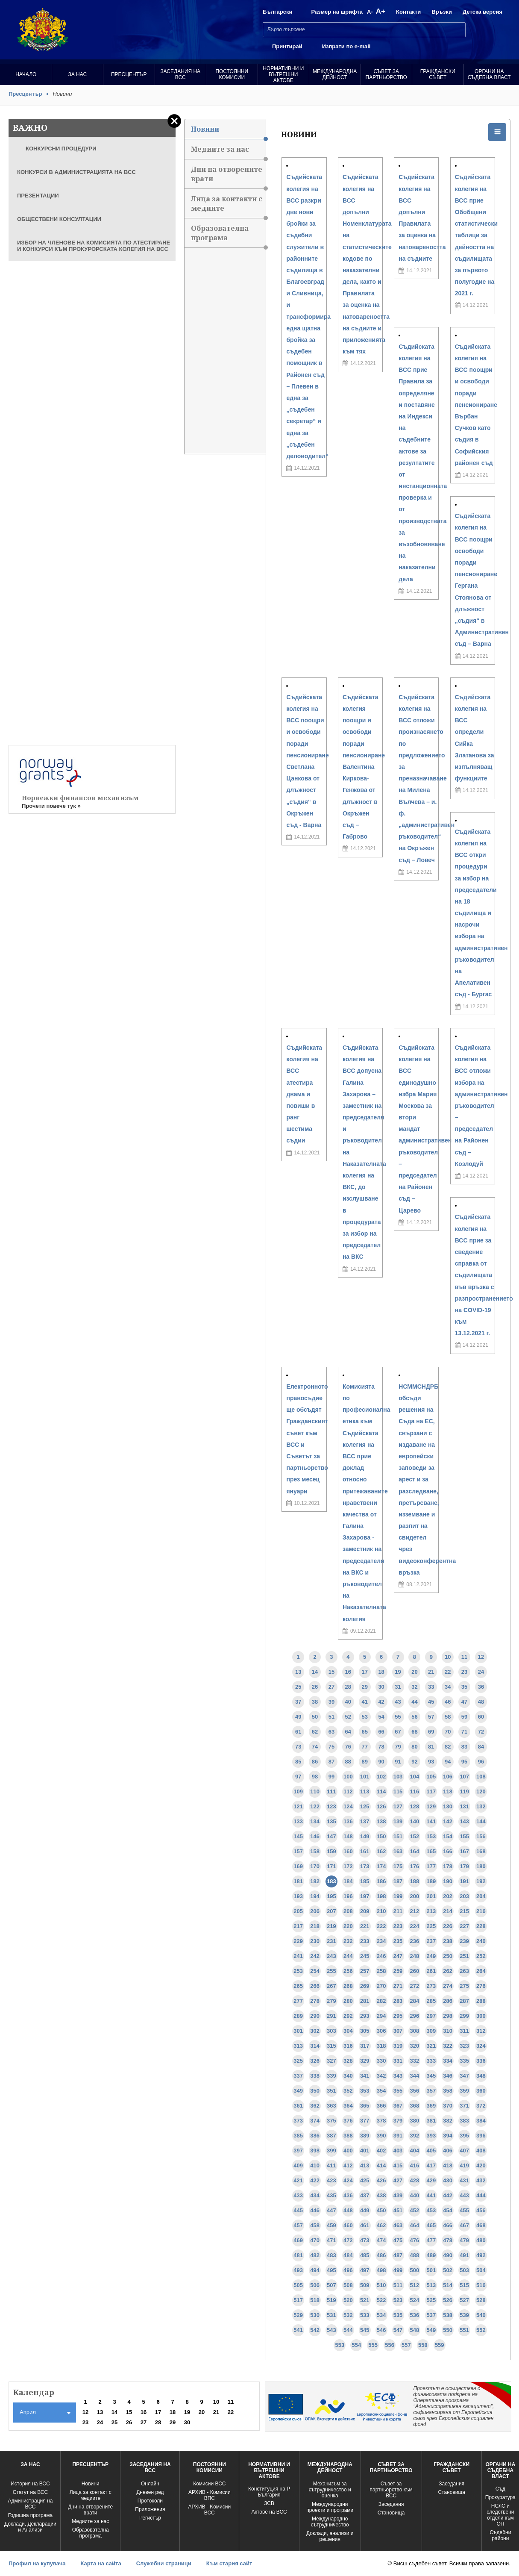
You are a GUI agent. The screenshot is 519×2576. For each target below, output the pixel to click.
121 (298, 1806)
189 (431, 1881)
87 (331, 1761)
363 (331, 2105)
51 (331, 1716)
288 (481, 2001)
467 (464, 2225)
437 (364, 2195)
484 (348, 2255)
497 (364, 2270)
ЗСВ (269, 2503)
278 (315, 2001)
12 (481, 1657)
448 (348, 2210)
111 (331, 1791)
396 (481, 2135)
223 (398, 1926)
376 (348, 2120)
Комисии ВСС (209, 2484)
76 (348, 1746)
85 (298, 1761)
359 (464, 2090)
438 (381, 2195)
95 (464, 1761)
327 (331, 2061)
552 (481, 2330)
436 (348, 2195)
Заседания (391, 2504)
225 (431, 1926)
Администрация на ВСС (30, 2504)
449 (364, 2210)
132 (481, 1806)
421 (298, 2180)
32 (414, 1687)
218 (315, 1926)
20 (414, 1672)
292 (348, 2016)
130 (447, 1806)
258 (381, 1971)
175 (398, 1866)
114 (381, 1791)
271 (398, 1986)
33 (431, 1687)
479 (464, 2240)
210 (381, 1911)
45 (431, 1702)
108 (481, 1776)
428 (414, 2180)
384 (481, 2120)
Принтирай (287, 46)
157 (298, 1851)
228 (481, 1926)
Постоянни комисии (231, 74)
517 (298, 2300)
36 (481, 1687)
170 (315, 1866)
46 (448, 1702)
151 (398, 1836)
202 (447, 1896)
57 (431, 1716)
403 (398, 2150)
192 (481, 1881)
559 (439, 2345)
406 (447, 2150)
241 (298, 1956)
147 (331, 1836)
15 (331, 1672)
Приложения (150, 2509)
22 (448, 1672)
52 (348, 1716)
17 (365, 1672)
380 (414, 2120)
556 (389, 2345)
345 (431, 2076)
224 (414, 1926)
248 (414, 1956)
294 (381, 2016)
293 (364, 2016)
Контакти (408, 12)
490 (447, 2255)
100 (348, 1776)
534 (381, 2315)
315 (331, 2046)
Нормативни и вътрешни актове (283, 74)
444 (481, 2195)
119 (464, 1791)
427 (398, 2180)
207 (331, 1911)
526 (447, 2300)
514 (447, 2285)
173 (364, 1866)
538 (447, 2315)
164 (414, 1851)
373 (298, 2120)
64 (348, 1731)
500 (414, 2270)
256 (348, 1971)
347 (464, 2076)
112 (348, 1791)
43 (398, 1702)
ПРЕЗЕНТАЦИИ (38, 195)
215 (464, 1911)
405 (431, 2150)
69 (431, 1731)
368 (414, 2105)
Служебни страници (163, 2563)
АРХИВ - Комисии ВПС (209, 2495)
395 (464, 2135)
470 (315, 2240)
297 (431, 2016)
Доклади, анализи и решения (329, 2536)
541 (298, 2330)
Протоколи (150, 2501)
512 (414, 2285)
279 (331, 2001)
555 (373, 2345)
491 (464, 2255)
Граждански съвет (437, 74)
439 (398, 2195)
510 (381, 2285)
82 (448, 1746)
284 (414, 2001)
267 (331, 1986)
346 (447, 2076)
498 (381, 2270)
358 (447, 2090)
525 (431, 2300)
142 (447, 1821)
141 (431, 1821)
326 (315, 2061)
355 (398, 2090)
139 (398, 1821)
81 (431, 1746)
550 (447, 2330)
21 (431, 1672)
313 (298, 2046)
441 (431, 2195)
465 (431, 2225)
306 (381, 2031)
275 (464, 1986)
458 (315, 2225)
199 (398, 1896)
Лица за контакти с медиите (228, 206)
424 (348, 2180)
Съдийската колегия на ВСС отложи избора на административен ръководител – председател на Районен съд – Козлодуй (481, 1105)
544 (348, 2330)
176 (414, 1866)
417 (431, 2165)
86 (315, 1761)
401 (364, 2150)
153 (431, 1836)
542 (315, 2330)
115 (398, 1791)
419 (464, 2165)
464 (414, 2225)
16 (348, 1672)
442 (447, 2195)
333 (431, 2061)
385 (298, 2135)
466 (447, 2225)
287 (464, 2001)
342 (381, 2076)
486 (381, 2255)
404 (414, 2150)
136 (348, 1821)
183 (331, 1881)
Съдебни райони (500, 2535)
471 (331, 2240)
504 (481, 2270)
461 (364, 2225)
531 (331, 2315)
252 (481, 1956)
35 (464, 1687)
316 (348, 2046)
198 (381, 1896)
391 (398, 2135)
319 (398, 2046)
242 (315, 1956)
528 (481, 2300)
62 (315, 1731)
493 (298, 2270)
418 (447, 2165)
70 (448, 1731)
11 (464, 1657)
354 (381, 2090)
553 (340, 2345)
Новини (228, 131)
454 (447, 2210)
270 (381, 1986)
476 (414, 2240)
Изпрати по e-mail (346, 46)
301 (298, 2031)
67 (398, 1731)
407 (464, 2150)
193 (298, 1896)
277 (298, 2001)
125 (364, 1806)
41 (365, 1702)
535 (398, 2315)
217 (298, 1926)
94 (448, 1761)
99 (331, 1776)
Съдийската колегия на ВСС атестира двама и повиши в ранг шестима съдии (304, 1094)
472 (348, 2240)
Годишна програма (30, 2515)
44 (414, 1702)
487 (398, 2255)
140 (414, 1821)
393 (431, 2135)
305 (364, 2031)
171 (331, 1866)
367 (398, 2105)
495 (331, 2270)
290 (315, 2016)
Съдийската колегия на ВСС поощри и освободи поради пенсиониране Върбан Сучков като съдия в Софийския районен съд (476, 404)
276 (481, 1986)
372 (481, 2105)
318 (381, 2046)
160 (348, 1851)
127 (398, 1806)
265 (298, 1986)
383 (464, 2120)
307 (398, 2031)
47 (464, 1702)
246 (381, 1956)
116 (414, 1791)
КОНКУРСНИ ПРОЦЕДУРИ (61, 148)
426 (381, 2180)
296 (414, 2016)
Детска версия (482, 12)
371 (464, 2105)
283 (398, 2001)
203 (464, 1896)
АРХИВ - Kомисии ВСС (209, 2510)
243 (331, 1956)
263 (464, 1971)
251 (464, 1956)
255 (331, 1971)
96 (481, 1761)
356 (414, 2090)
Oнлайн (150, 2484)
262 (447, 1971)
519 (331, 2300)
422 (315, 2180)
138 (381, 1821)
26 (315, 1687)
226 (447, 1926)
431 (464, 2180)
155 (464, 1836)
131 (464, 1806)
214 (447, 1911)
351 (331, 2090)
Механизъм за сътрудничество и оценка (330, 2490)
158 (315, 1851)
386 (315, 2135)
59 (464, 1716)
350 (315, 2090)
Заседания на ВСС (180, 74)
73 (298, 1746)
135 (331, 1821)
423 (331, 2180)
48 (481, 1702)
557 (406, 2345)
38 (315, 1702)
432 (481, 2180)
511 (398, 2285)
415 (398, 2165)
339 (331, 2076)
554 (356, 2345)
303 (331, 2031)
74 (315, 1746)
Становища (391, 2513)
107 (464, 1776)
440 (414, 2195)
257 (364, 1971)
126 (381, 1806)
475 (398, 2240)
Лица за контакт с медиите (90, 2495)
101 (364, 1776)
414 (381, 2165)
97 (298, 1776)
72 (481, 1731)
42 (381, 1702)
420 (481, 2165)
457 (298, 2225)
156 (481, 1836)
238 (447, 1941)
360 (481, 2090)
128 (414, 1806)
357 (431, 2090)
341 (364, 2076)
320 (414, 2046)
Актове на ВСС (269, 2512)
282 (381, 2001)
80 (414, 1746)
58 (448, 1716)
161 (364, 1851)
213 (431, 1911)
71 (464, 1731)
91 (398, 1761)
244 (348, 1956)
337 (298, 2076)
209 (364, 1911)
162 (381, 1851)
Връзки (441, 12)
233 (364, 1941)
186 (381, 1881)
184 (348, 1881)
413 (364, 2165)
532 (348, 2315)
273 (431, 1986)
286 (447, 2001)
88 (348, 1761)
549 (431, 2330)
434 (315, 2195)
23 (464, 1672)
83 (464, 1746)
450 (381, 2210)
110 (315, 1791)
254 (315, 1971)
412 (348, 2165)
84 (481, 1746)
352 (348, 2090)
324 (481, 2046)
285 (431, 2001)
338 (315, 2076)
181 (298, 1881)
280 (348, 2001)
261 (431, 1971)
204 (481, 1896)
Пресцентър (129, 74)
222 (381, 1926)
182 (315, 1881)
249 (431, 1956)
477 (431, 2240)
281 (364, 2001)
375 (331, 2120)
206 (315, 1911)
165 (431, 1851)
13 (298, 1672)
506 (315, 2285)
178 (447, 1866)
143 (464, 1821)
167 (464, 1851)
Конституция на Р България (269, 2492)
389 (364, 2135)
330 (381, 2061)
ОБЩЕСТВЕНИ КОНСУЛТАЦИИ (59, 219)
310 (447, 2031)
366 (381, 2105)
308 (414, 2031)
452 (414, 2210)
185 (364, 1881)
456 (481, 2210)
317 (364, 2046)
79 (398, 1746)
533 (364, 2315)
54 (381, 1716)
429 (431, 2180)
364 (348, 2105)
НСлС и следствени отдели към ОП (500, 2515)
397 (298, 2150)
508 (348, 2285)
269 (364, 1986)
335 (464, 2061)
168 (481, 1851)
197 (364, 1896)
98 (315, 1776)
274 (447, 1986)
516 (481, 2285)
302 (315, 2031)
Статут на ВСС (30, 2492)
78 (381, 1746)
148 (348, 1836)
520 (348, 2300)
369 (431, 2105)
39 (331, 1702)
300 (481, 2016)
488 (414, 2255)
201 (431, 1896)
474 (381, 2240)
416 (414, 2165)
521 (364, 2300)
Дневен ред (150, 2492)
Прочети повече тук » (51, 806)
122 (315, 1806)
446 (315, 2210)
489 (431, 2255)
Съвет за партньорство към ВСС (391, 2490)
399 (331, 2150)
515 (464, 2285)
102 (381, 1776)
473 (364, 2240)
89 (365, 1761)
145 (298, 1836)
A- (370, 12)
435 (331, 2195)
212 (414, 1911)
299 (464, 2016)
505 (298, 2285)
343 (398, 2076)
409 (298, 2165)
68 (414, 1731)
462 (381, 2225)
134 (315, 1821)
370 (447, 2105)
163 (398, 1851)
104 (414, 1776)
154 (447, 1836)
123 (331, 1806)
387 (331, 2135)
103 (398, 1776)
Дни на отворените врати (228, 177)
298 (447, 2016)
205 (298, 1911)
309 (431, 2031)
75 (331, 1746)
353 (364, 2090)
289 (298, 2016)
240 (481, 1941)
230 (315, 1941)
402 (381, 2150)
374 (315, 2120)
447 (331, 2210)
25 (298, 1687)
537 (431, 2315)
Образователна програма (228, 236)
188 (414, 1881)
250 (447, 1956)
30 (381, 1687)
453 (431, 2210)
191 (464, 1881)
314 (315, 2046)
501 (431, 2270)
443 (464, 2195)
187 (398, 1881)
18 (381, 1672)
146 (315, 1836)
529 (298, 2315)
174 (381, 1866)
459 (331, 2225)
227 (464, 1926)
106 (447, 1776)
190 (447, 1881)
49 (298, 1716)
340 (348, 2076)
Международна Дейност (335, 74)
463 (398, 2225)
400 (348, 2150)
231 (331, 1941)
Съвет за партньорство (386, 74)
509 (364, 2285)
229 (298, 1941)
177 (431, 1866)
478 (447, 2240)
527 (464, 2300)
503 (464, 2270)
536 (414, 2315)
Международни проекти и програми (329, 2507)
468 (481, 2225)
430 (447, 2180)
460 (348, 2225)
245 (364, 1956)
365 (364, 2105)
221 (364, 1926)
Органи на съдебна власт (489, 74)
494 (315, 2270)
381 (431, 2120)
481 (298, 2255)
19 (398, 1672)
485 (364, 2255)
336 (481, 2061)
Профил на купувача (37, 2563)
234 (381, 1941)
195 (331, 1896)
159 (331, 1851)
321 (431, 2046)
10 (448, 1657)
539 (464, 2315)
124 (348, 1806)
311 (464, 2031)
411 (331, 2165)
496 (348, 2270)
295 (398, 2016)
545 (364, 2330)
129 (431, 1806)
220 (348, 1926)
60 (481, 1716)
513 (431, 2285)
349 (298, 2090)
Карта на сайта (100, 2563)
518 (315, 2300)
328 (348, 2061)
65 (365, 1731)
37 (298, 1702)
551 (464, 2330)
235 (398, 1941)
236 (414, 1941)
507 (331, 2285)
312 (481, 2031)
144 (481, 1821)
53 (365, 1716)
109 (298, 1791)
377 (364, 2120)
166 (447, 1851)
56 (414, 1716)
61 (298, 1731)
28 (348, 1687)
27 (331, 1687)
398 (315, 2150)
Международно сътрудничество (330, 2522)
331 (398, 2061)
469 (298, 2240)
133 (298, 1821)
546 (381, 2330)
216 (481, 1911)
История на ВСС (30, 2484)
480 (481, 2240)
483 (331, 2255)
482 (315, 2255)
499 (398, 2270)
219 (331, 1926)
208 (348, 1911)
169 (298, 1866)
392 (414, 2135)
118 (447, 1791)
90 (381, 1761)
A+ (380, 11)
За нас (77, 74)
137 (364, 1821)
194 (315, 1896)
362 (315, 2105)
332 (414, 2061)
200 (414, 1896)
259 (398, 1971)
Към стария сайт (229, 2563)
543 (331, 2330)
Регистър (150, 2518)
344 (414, 2076)
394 (447, 2135)
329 (364, 2061)
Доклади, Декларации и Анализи (30, 2527)
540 (481, 2315)
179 (464, 1866)
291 (331, 2016)
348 (481, 2076)
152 (414, 1836)
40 (348, 1702)
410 (315, 2165)
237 (431, 1941)
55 (398, 1716)
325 (298, 2061)
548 (414, 2330)
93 (431, 1761)
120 (481, 1791)
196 (348, 1896)
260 (414, 1971)
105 (431, 1776)
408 (481, 2150)
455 (464, 2210)
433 (298, 2195)
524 (414, 2300)
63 (331, 1731)
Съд (500, 2489)
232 (348, 1941)
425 (364, 2180)
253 (298, 1971)
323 (464, 2046)
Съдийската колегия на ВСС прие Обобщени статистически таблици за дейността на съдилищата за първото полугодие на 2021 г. (476, 235)
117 (431, 1791)
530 (315, 2315)
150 (381, 1836)
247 (398, 1956)
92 (414, 1761)
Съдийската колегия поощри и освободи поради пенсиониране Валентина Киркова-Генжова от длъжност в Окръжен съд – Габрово (364, 767)
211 (398, 1911)
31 (398, 1687)
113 (364, 1791)
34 (448, 1687)
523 (398, 2300)
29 (365, 1687)
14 (315, 1672)
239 (464, 1941)
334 (447, 2061)
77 (365, 1746)
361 (298, 2105)
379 (398, 2120)
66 (381, 1731)
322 (447, 2046)
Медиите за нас (228, 151)
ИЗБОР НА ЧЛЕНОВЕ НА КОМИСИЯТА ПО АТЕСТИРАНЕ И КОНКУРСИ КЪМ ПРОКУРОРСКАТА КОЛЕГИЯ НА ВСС (93, 245)
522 (381, 2300)
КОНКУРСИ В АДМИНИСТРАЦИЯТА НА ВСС (76, 172)
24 (481, 1672)
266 (315, 1986)
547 (398, 2330)
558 (423, 2345)
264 (481, 1971)
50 (315, 1716)
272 (414, 1986)
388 (348, 2135)
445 (298, 2210)
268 (348, 1986)
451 (398, 2210)
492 (481, 2255)
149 (364, 1836)
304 (348, 2031)
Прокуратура (500, 2497)
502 (447, 2270)
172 (348, 1866)
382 (447, 2120)
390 (381, 2135)
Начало (25, 74)
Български (277, 12)
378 (381, 2120)
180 (481, 1866)
